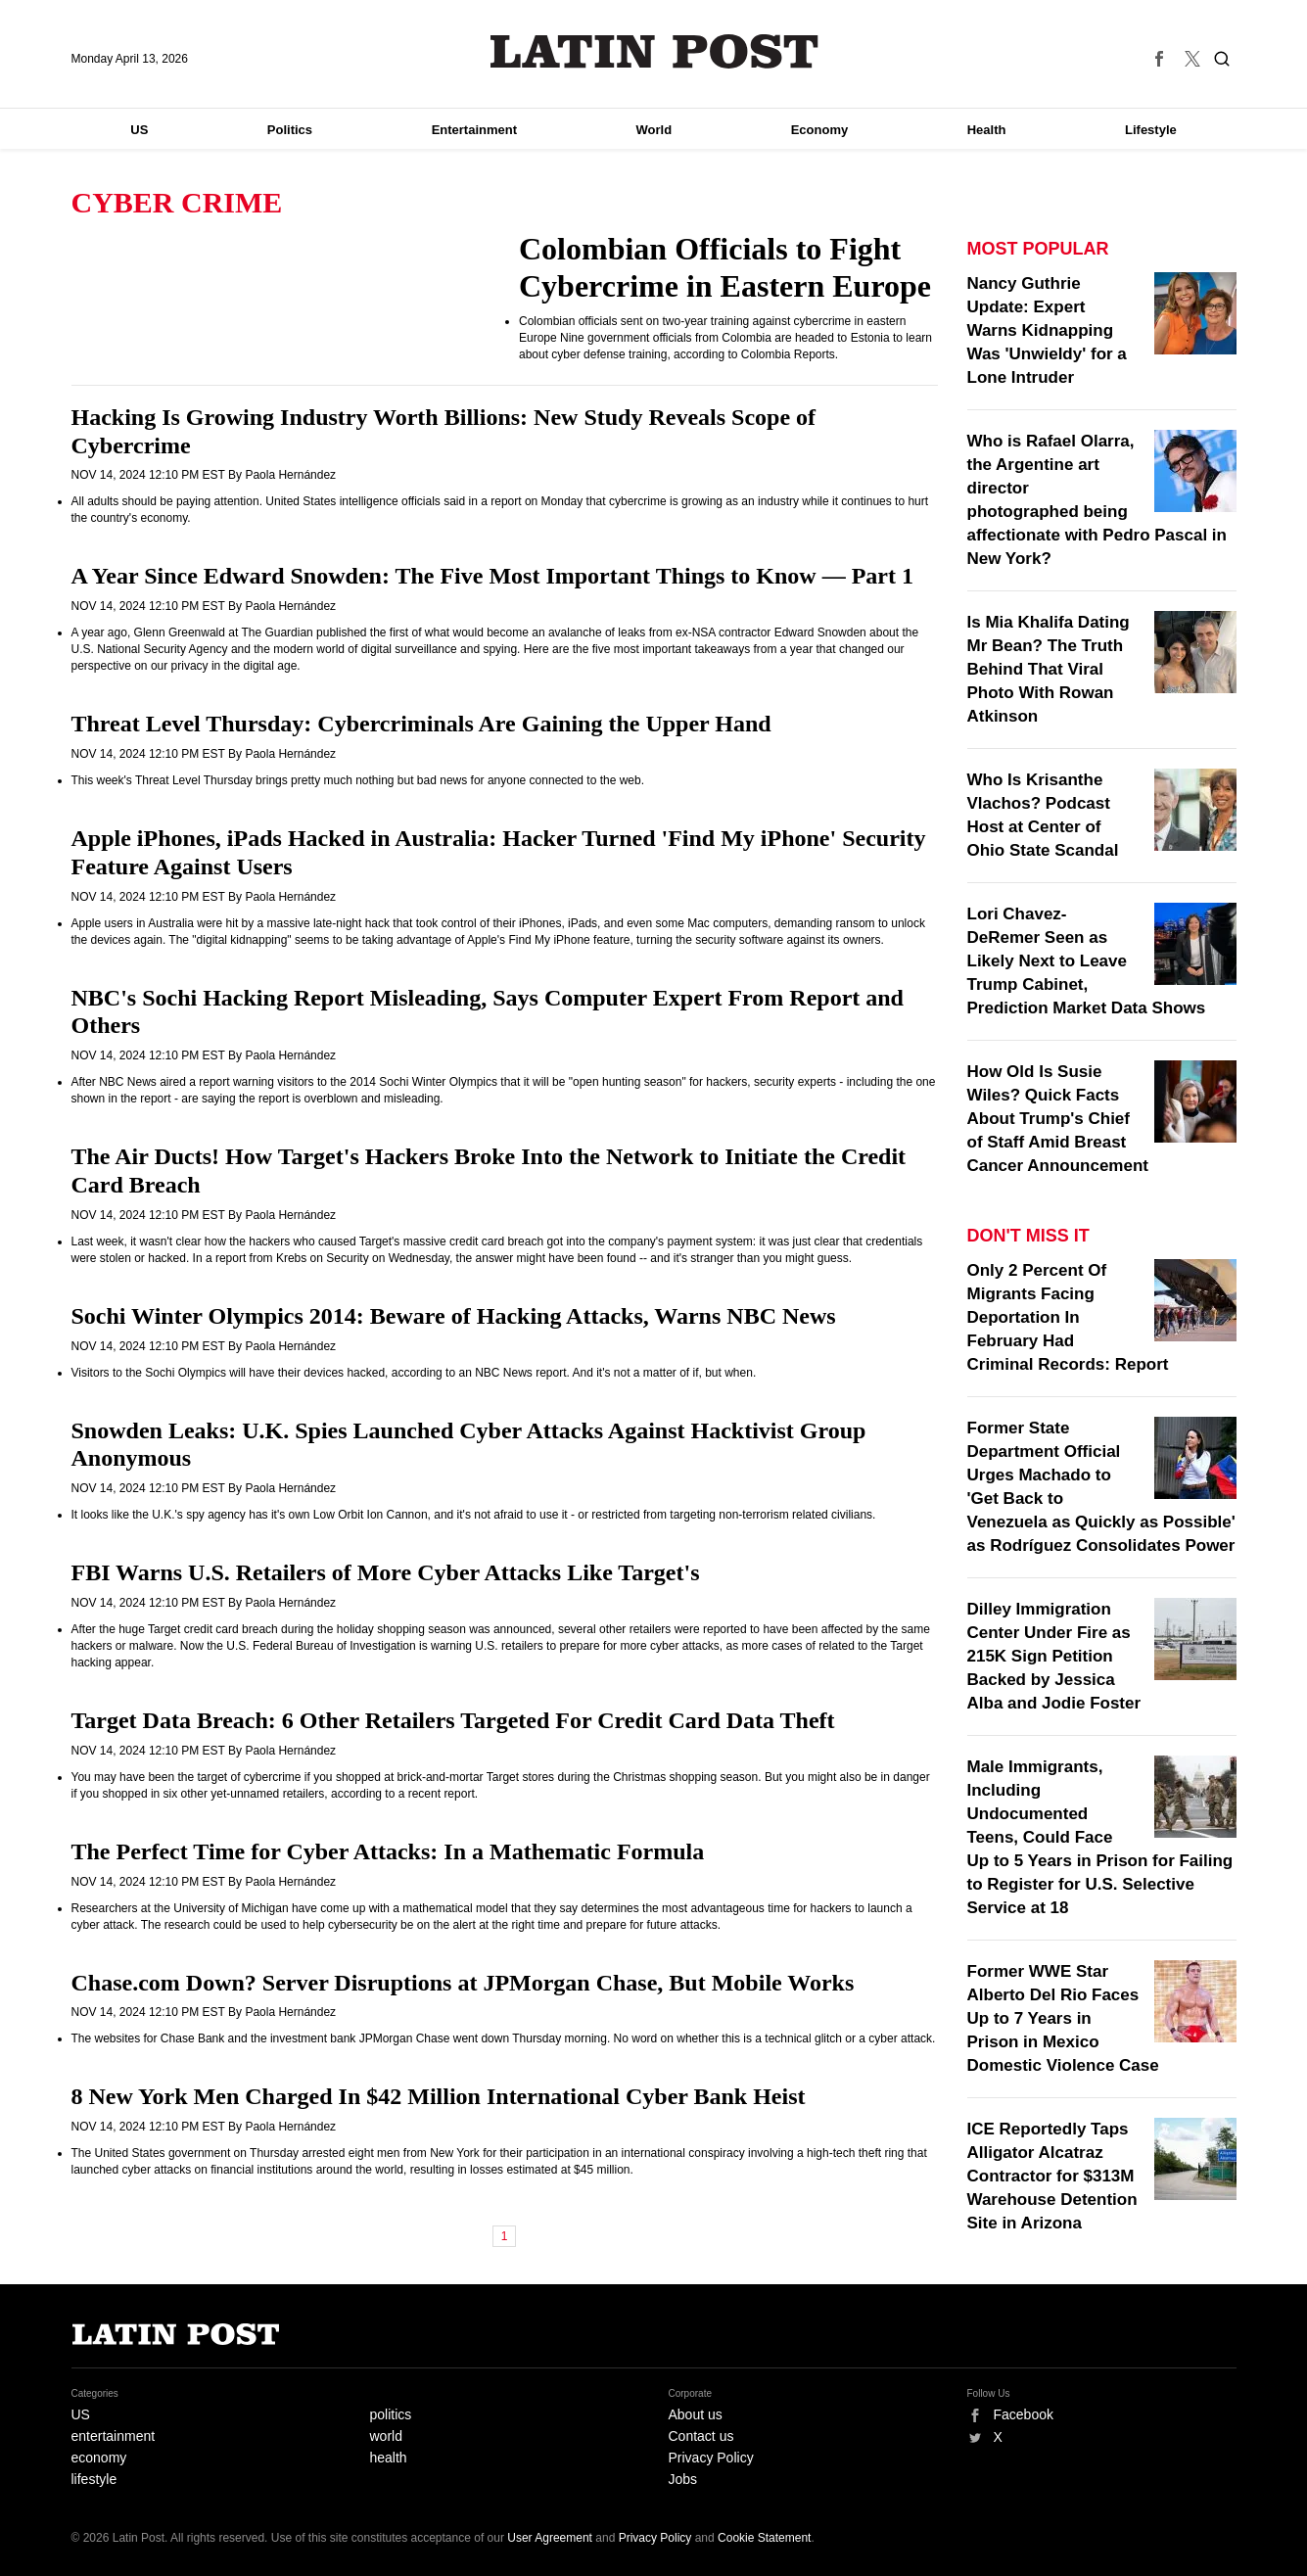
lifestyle (94, 2479)
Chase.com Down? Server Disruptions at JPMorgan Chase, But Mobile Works (463, 1982)
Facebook (1023, 2414)
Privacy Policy (711, 2457)
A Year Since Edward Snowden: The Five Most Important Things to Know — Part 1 (492, 575)
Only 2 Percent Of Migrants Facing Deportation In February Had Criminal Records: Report (1068, 1317)
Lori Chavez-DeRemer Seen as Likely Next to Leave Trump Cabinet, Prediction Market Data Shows (1086, 961)
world (386, 2436)
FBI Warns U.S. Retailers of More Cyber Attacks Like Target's (385, 1572)
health (388, 2457)
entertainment (113, 2436)
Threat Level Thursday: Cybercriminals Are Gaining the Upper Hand (421, 723)
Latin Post (653, 51)
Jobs (683, 2479)
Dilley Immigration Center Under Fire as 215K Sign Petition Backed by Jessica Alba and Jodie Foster (1054, 1656)
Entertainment (474, 129)
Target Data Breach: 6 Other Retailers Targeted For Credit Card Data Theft (453, 1720)
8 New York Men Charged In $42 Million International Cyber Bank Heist (438, 2096)
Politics (289, 129)
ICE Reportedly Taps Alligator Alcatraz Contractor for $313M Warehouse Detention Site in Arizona (1052, 2176)
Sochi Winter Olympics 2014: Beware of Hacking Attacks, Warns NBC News (453, 1316)
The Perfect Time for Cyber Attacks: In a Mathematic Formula (388, 1851)
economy (99, 2457)
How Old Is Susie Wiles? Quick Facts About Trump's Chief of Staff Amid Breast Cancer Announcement (1057, 1118)
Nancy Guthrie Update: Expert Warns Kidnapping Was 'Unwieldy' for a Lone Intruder (1047, 330)
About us (696, 2414)
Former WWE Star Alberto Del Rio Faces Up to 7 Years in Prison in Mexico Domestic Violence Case (1063, 2018)
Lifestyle (1151, 129)
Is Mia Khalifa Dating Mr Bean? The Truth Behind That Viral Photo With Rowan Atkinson (1048, 669)
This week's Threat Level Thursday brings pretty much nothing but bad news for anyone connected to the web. (358, 780)
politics (391, 2414)
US (139, 129)
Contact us (701, 2436)
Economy (820, 129)
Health (986, 129)
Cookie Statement (764, 2538)
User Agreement (549, 2538)
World (654, 129)
